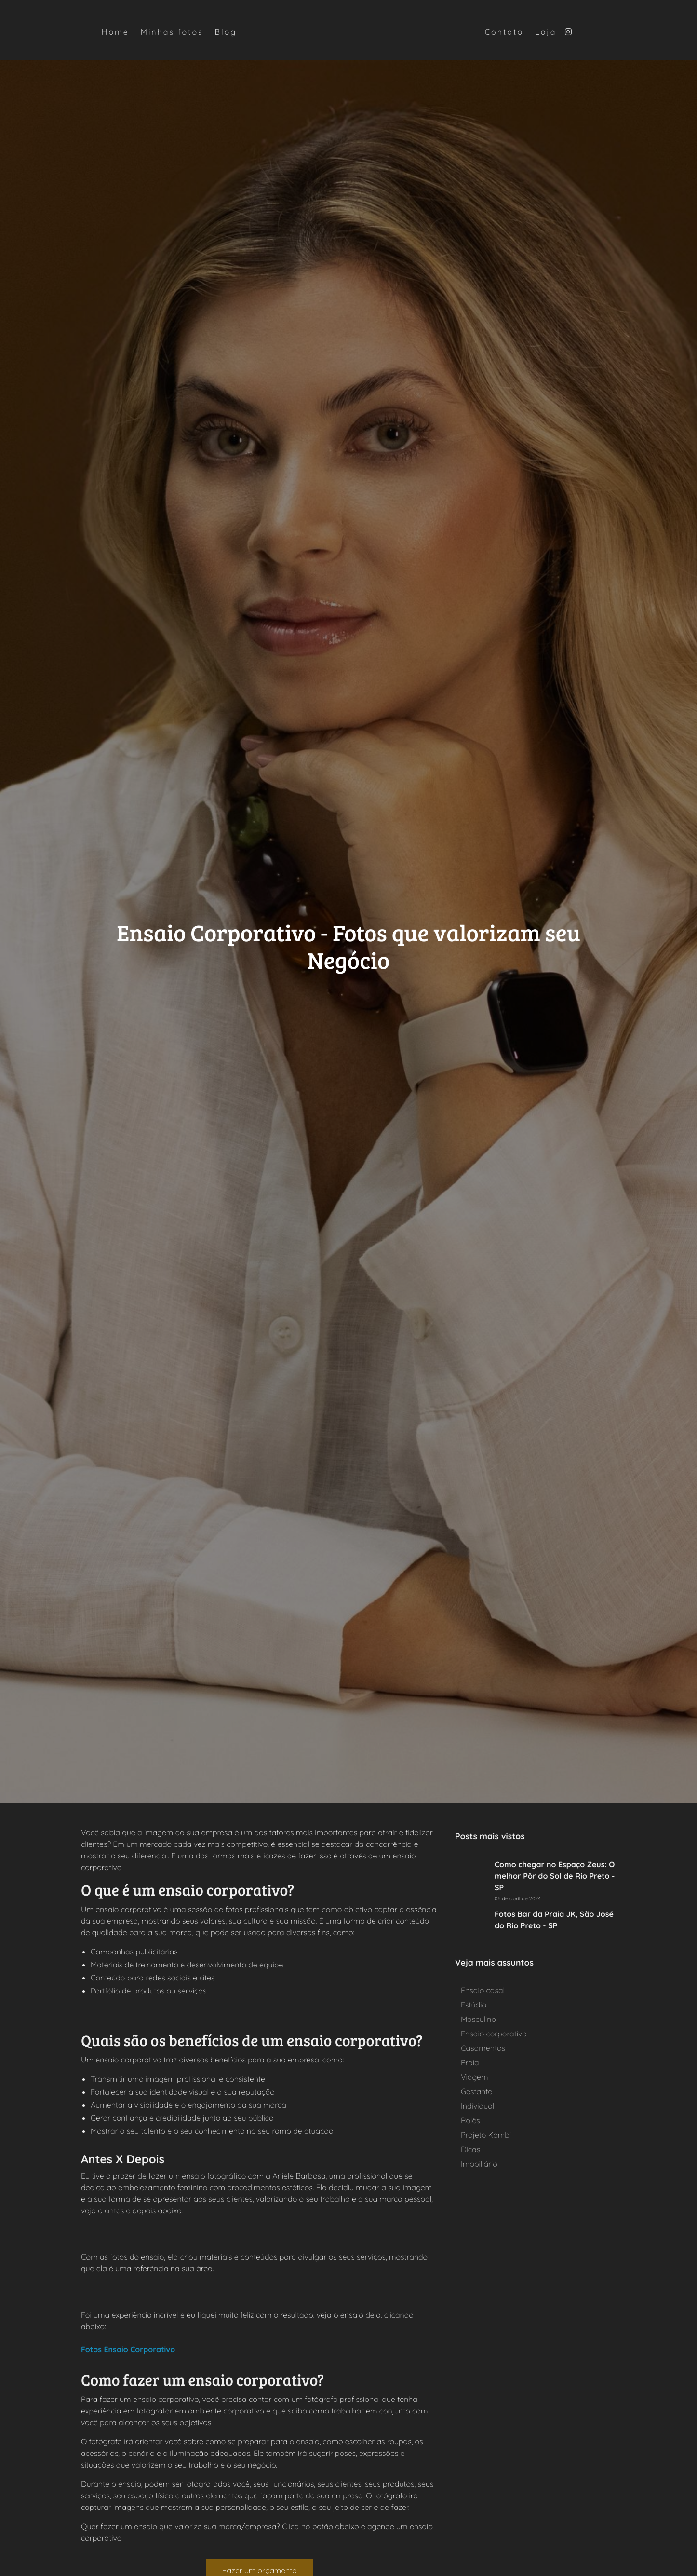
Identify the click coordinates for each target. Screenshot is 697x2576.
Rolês (470, 2120)
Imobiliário (479, 2164)
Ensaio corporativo (494, 2033)
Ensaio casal (483, 1990)
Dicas (470, 2149)
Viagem (474, 2077)
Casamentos (483, 2048)
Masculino (478, 2019)
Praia (470, 2062)
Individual (477, 2106)
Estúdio (473, 2004)
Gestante (476, 2091)
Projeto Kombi (486, 2135)
